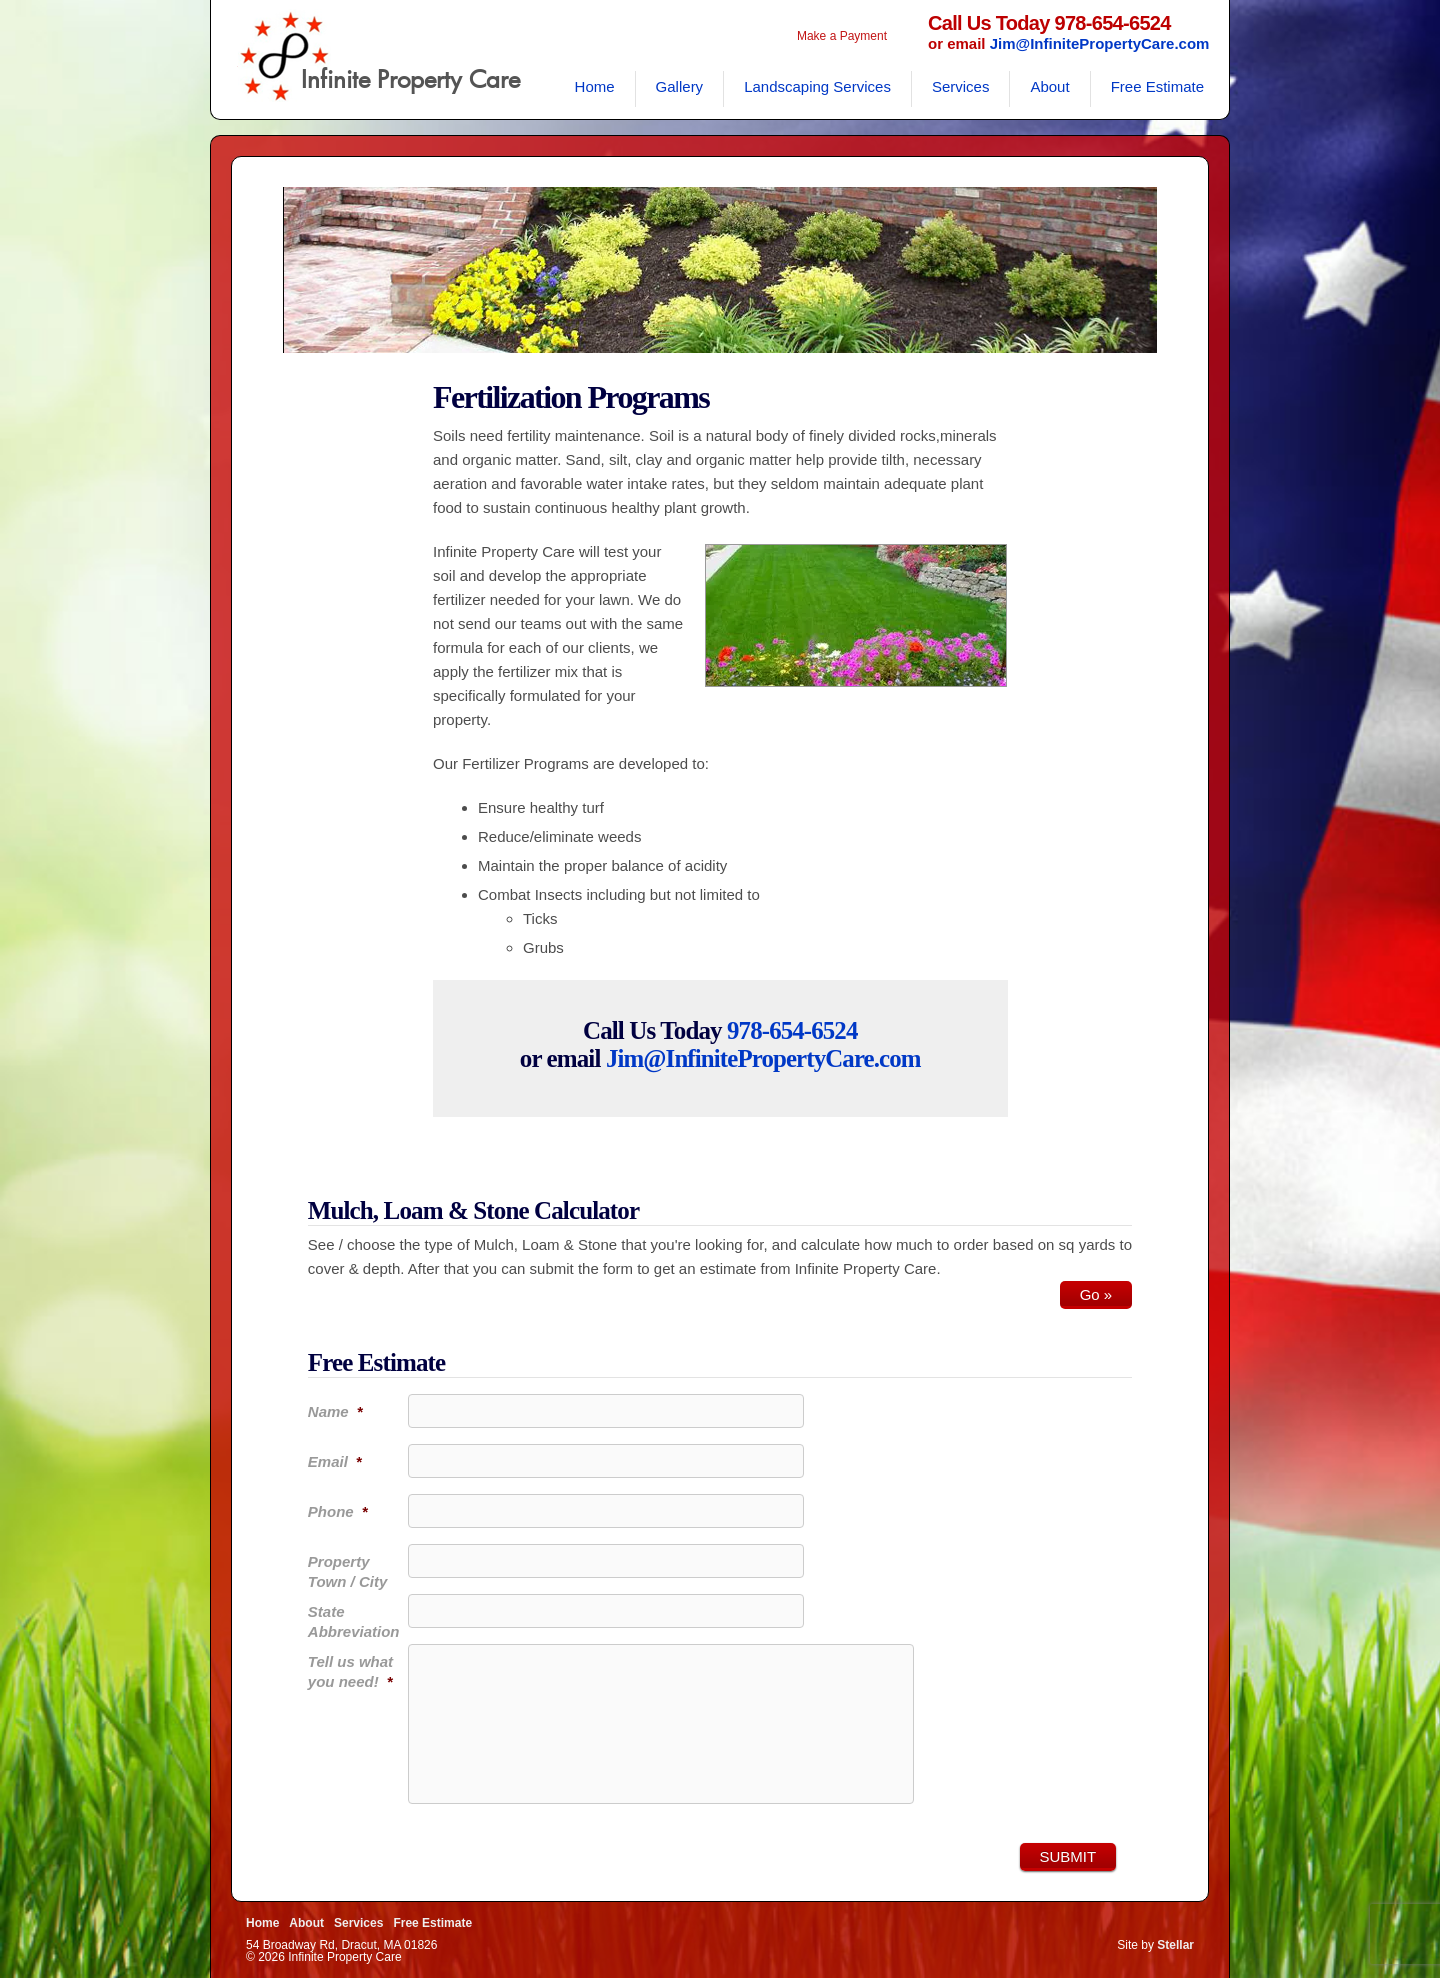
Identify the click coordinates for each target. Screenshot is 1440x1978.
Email (335, 1461)
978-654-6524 (792, 1030)
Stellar (1175, 1945)
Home (595, 86)
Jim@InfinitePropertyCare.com (1100, 43)
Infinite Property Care (410, 81)
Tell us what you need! (350, 1671)
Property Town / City (347, 1571)
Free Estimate (1157, 86)
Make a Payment (842, 36)
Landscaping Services (817, 86)
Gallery (680, 86)
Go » (1096, 1294)
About (1049, 86)
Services (961, 86)
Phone (338, 1511)
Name (335, 1411)
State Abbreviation (354, 1621)
